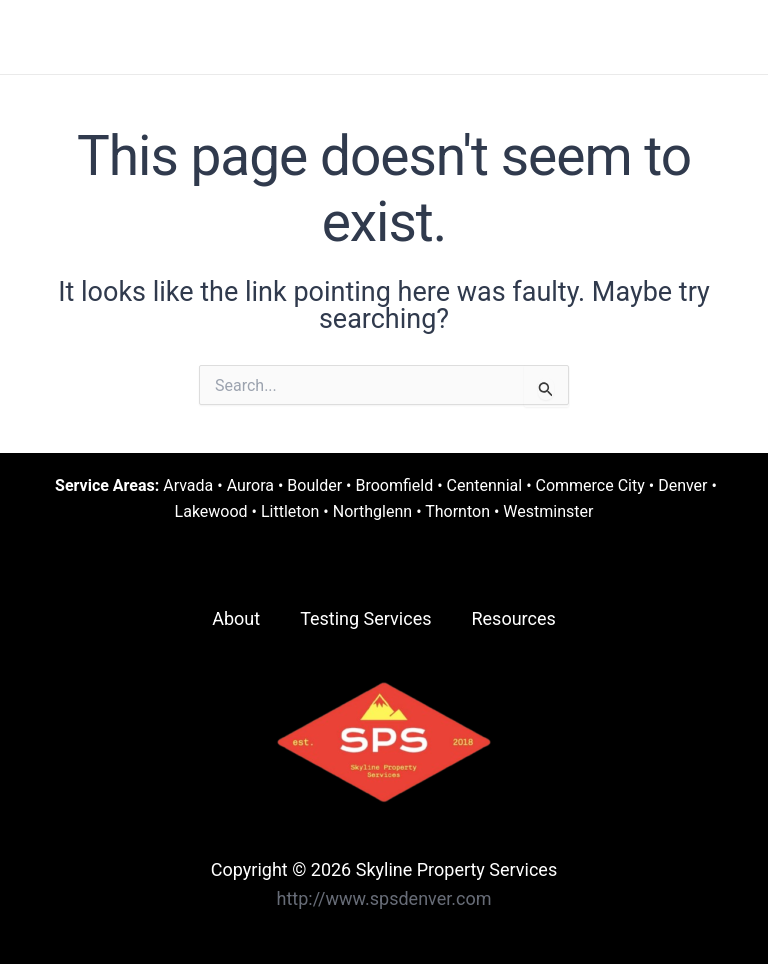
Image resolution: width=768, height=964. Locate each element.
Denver (682, 485)
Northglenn (372, 511)
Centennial (485, 485)
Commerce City (590, 485)
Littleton (290, 511)
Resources (513, 618)
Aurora (250, 485)
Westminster (548, 511)
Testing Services (365, 618)
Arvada (188, 485)
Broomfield (394, 485)
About (236, 618)
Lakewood (211, 511)
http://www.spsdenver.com (384, 898)
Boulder (314, 485)
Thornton (457, 511)
